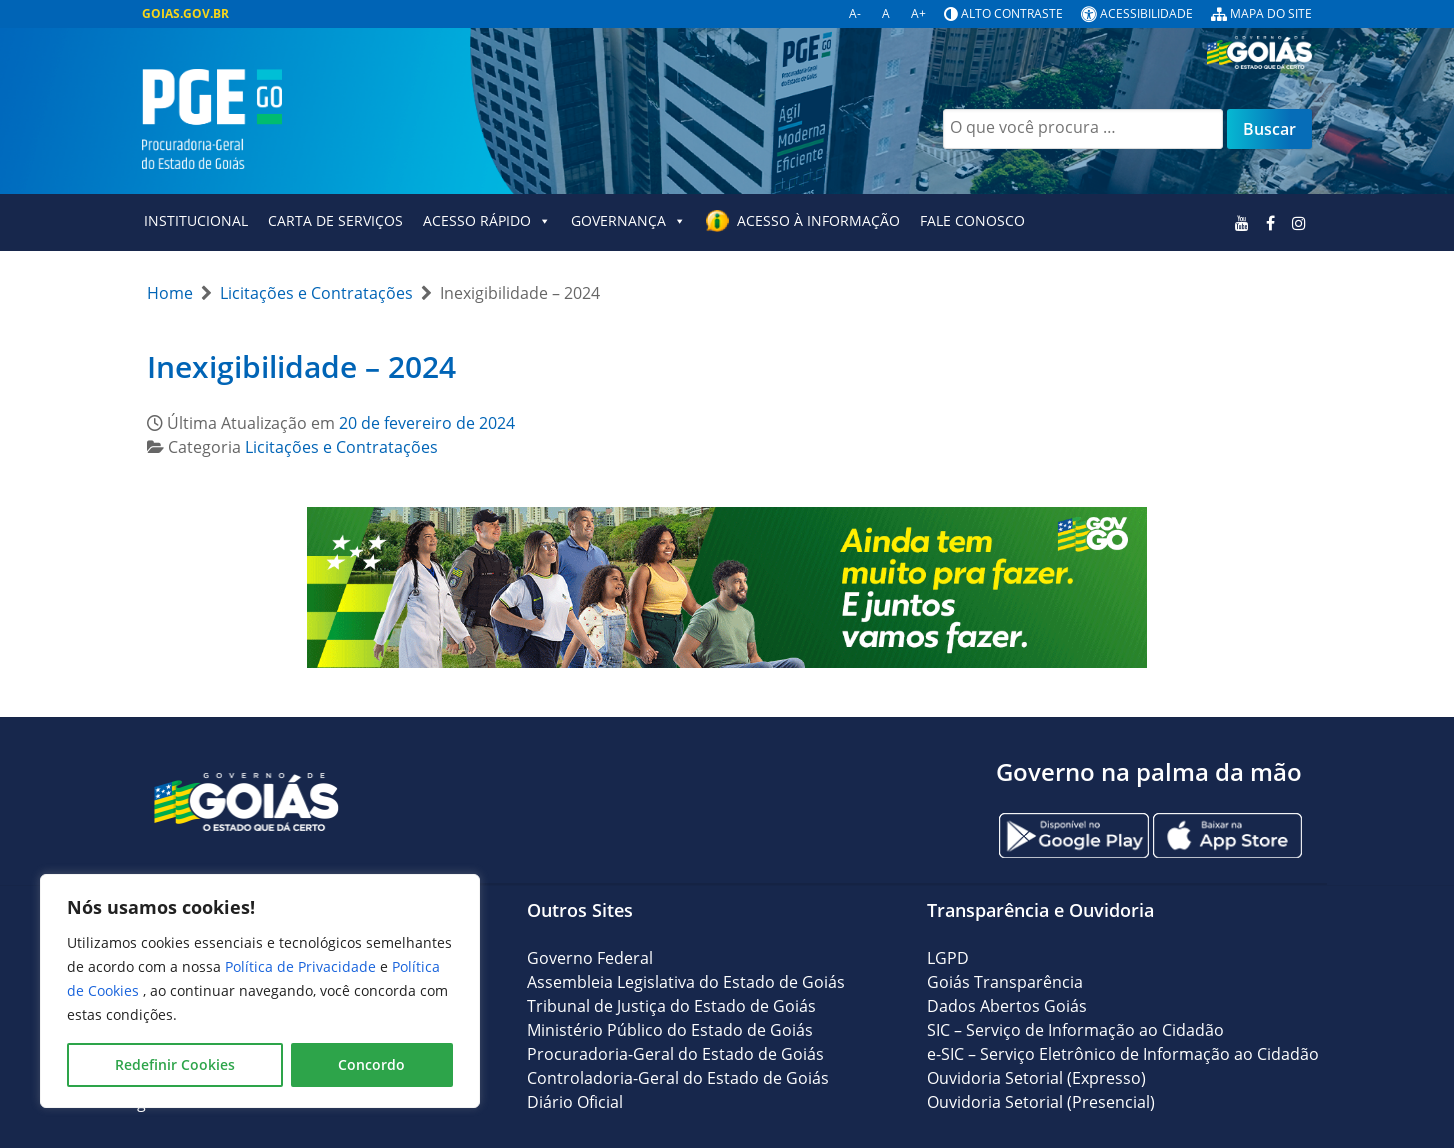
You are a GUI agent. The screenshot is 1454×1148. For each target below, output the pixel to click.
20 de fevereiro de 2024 (427, 423)
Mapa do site (1271, 13)
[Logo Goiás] (1267, 47)
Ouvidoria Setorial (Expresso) (1036, 1078)
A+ (918, 13)
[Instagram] (1298, 222)
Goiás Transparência (1005, 982)
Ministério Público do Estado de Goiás (670, 1030)
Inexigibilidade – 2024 (301, 366)
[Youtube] (1242, 222)
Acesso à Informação (818, 220)
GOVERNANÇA (628, 221)
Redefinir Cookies (175, 1064)
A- (855, 13)
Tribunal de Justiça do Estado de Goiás (671, 1006)
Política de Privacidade (302, 966)
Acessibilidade (1146, 13)
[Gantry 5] (247, 800)
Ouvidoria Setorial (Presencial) (1041, 1102)
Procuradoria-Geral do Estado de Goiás (675, 1054)
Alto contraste (1012, 13)
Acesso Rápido (487, 221)
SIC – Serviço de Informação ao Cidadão (1075, 1030)
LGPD (948, 958)
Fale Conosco (972, 220)
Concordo (371, 1064)
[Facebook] (1270, 222)
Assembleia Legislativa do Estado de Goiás (686, 982)
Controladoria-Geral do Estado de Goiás (678, 1078)
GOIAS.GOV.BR (185, 13)
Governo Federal (590, 958)
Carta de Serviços (335, 220)
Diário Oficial (575, 1102)
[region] (260, 991)
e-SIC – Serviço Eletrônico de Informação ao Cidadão (1123, 1054)
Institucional (196, 220)
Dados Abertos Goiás (1007, 1006)
